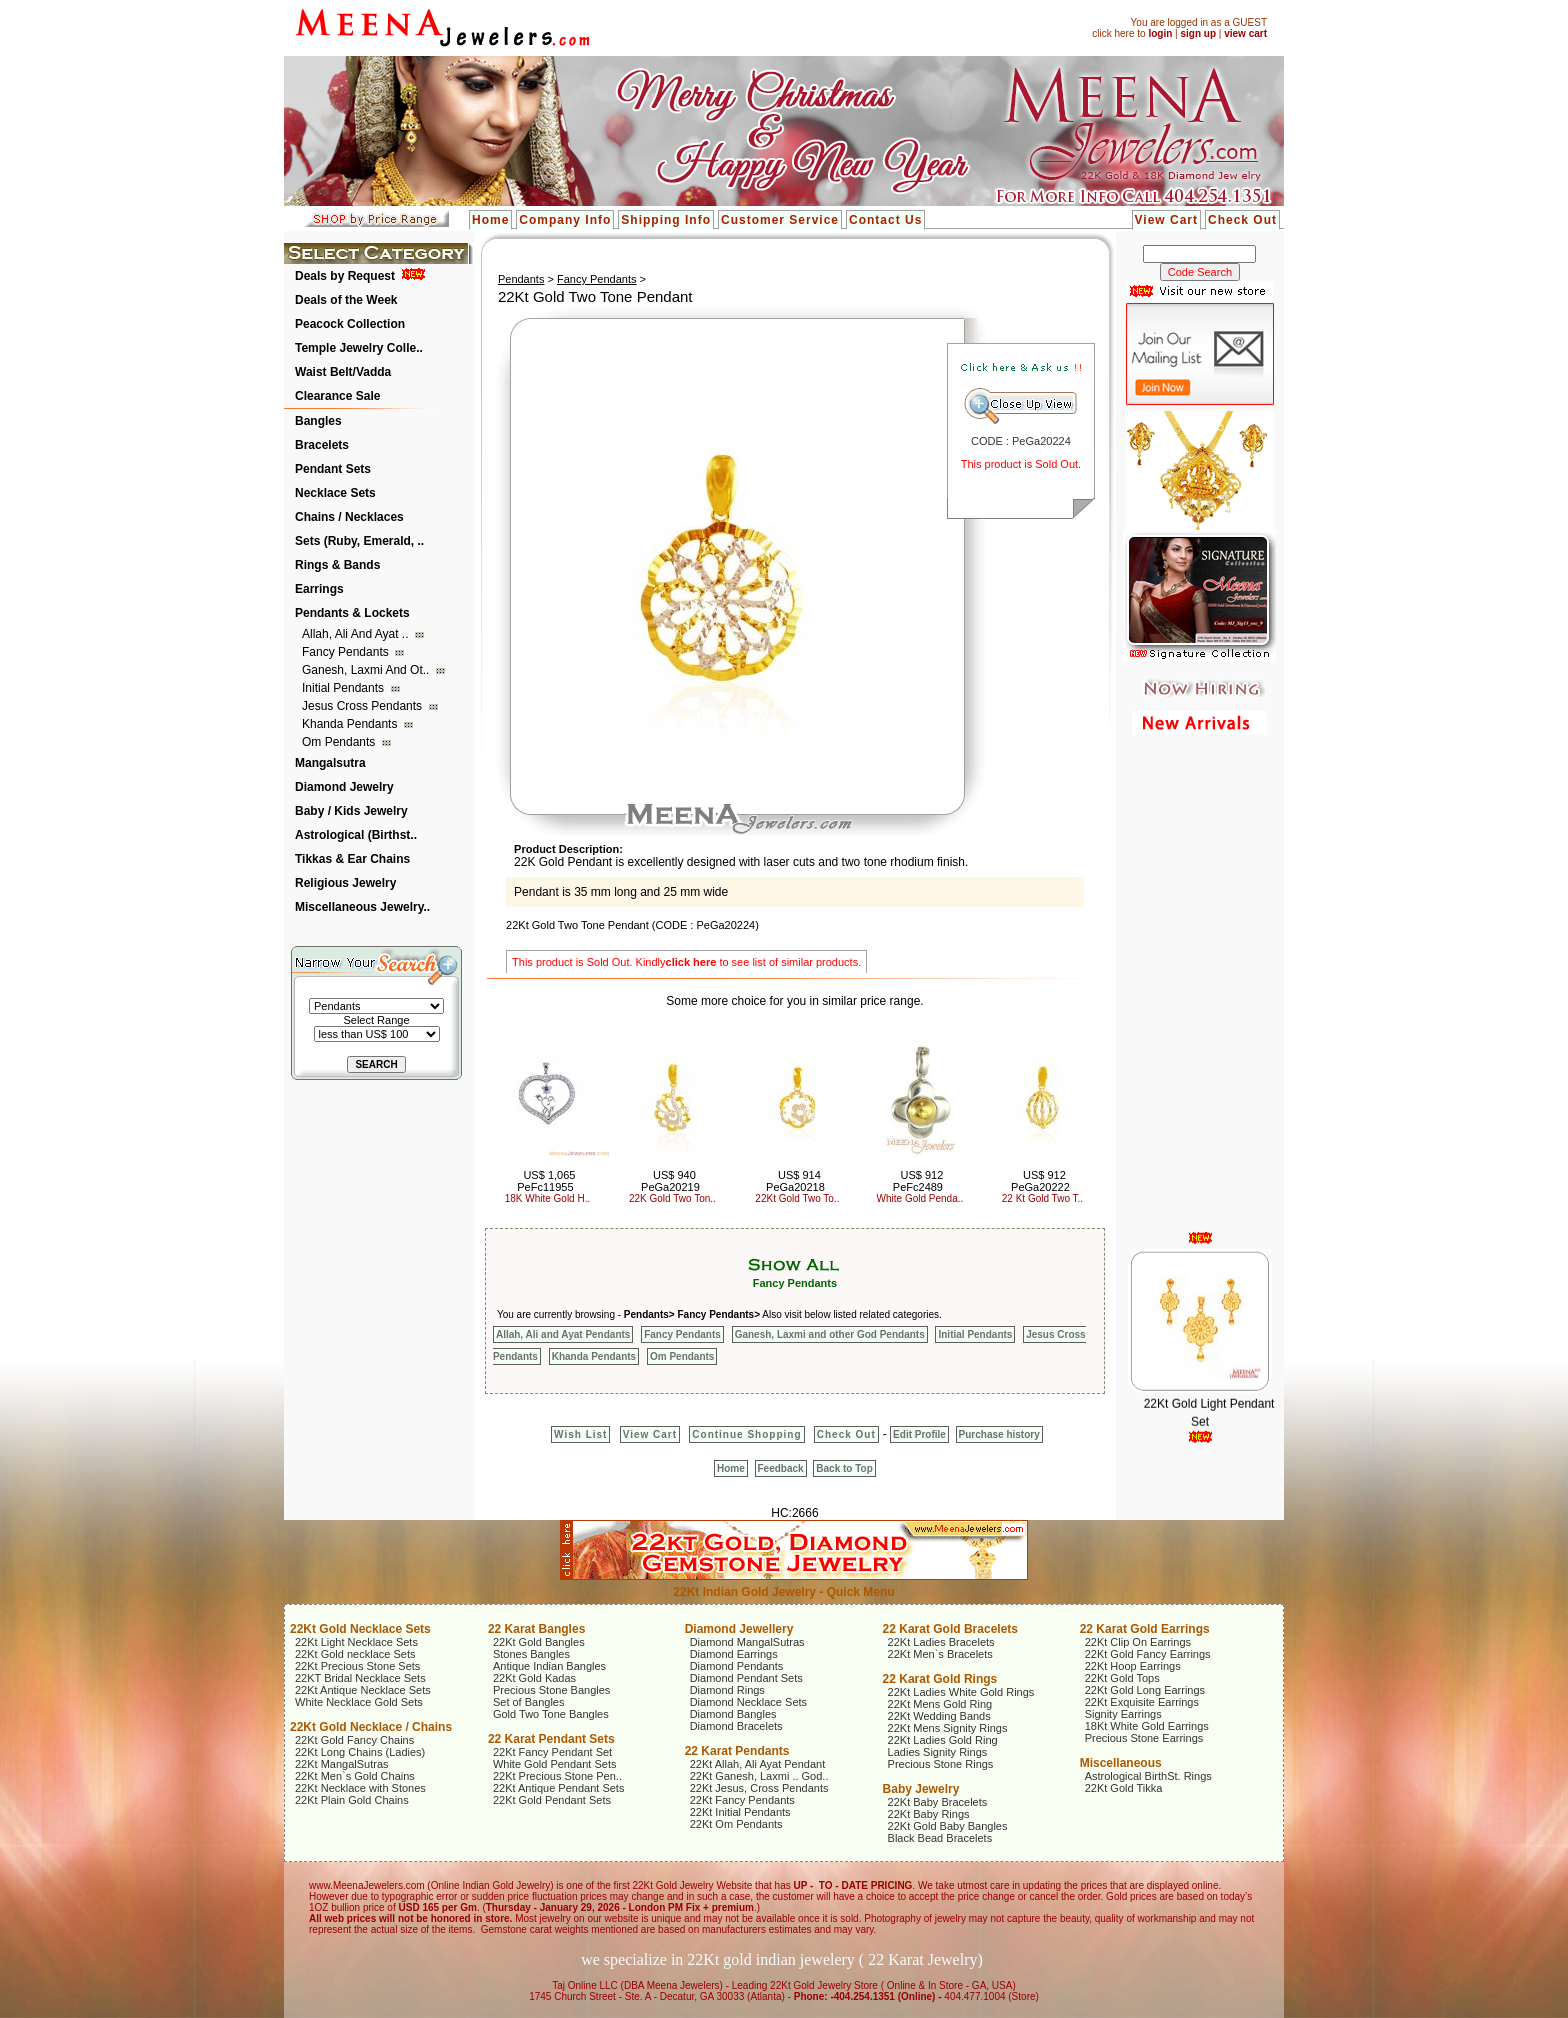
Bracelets (322, 445)
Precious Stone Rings (941, 1764)
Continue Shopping (746, 1434)
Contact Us (885, 220)
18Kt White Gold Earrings (1147, 1726)
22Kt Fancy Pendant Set (552, 1752)
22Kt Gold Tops (1122, 1678)
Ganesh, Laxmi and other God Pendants (830, 1334)
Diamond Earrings (734, 1654)
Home (490, 220)
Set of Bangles (529, 1702)
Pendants (521, 279)
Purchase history (999, 1434)
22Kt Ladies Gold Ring (943, 1740)
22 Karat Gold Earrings (1145, 1629)
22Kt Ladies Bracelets (941, 1642)
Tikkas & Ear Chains (352, 859)
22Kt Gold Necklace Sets (360, 1629)
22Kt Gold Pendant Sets (552, 1800)
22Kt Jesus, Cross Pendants (759, 1788)
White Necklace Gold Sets (359, 1702)
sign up (1198, 33)
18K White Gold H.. (548, 1198)
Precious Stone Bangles (551, 1690)
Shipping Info (666, 220)
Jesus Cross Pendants (363, 706)
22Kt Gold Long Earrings (1145, 1690)
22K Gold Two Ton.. (672, 1198)
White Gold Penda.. (920, 1198)
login (1160, 33)
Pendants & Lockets (352, 613)
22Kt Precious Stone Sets (357, 1666)
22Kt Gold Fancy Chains (354, 1740)
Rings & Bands (337, 565)
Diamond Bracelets (736, 1726)
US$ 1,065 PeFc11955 (546, 1181)
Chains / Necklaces (349, 517)
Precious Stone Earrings (1144, 1738)
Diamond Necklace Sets (748, 1702)
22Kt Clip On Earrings (1138, 1642)
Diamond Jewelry (344, 787)
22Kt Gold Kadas (534, 1678)
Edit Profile (919, 1434)
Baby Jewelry (921, 1789)
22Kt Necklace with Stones (360, 1788)
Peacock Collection (350, 324)
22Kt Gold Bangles (539, 1642)
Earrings (319, 589)
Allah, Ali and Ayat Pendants (563, 1334)
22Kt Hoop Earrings (1133, 1666)
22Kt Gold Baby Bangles (948, 1826)
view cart (1245, 33)
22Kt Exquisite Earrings (1142, 1702)
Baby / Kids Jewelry (351, 811)
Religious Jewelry (345, 883)
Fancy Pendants (347, 652)
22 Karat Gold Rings (940, 1679)
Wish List (580, 1434)
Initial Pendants (344, 688)
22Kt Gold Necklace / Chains (371, 1727)
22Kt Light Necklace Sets (356, 1642)
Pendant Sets (333, 469)
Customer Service (780, 220)
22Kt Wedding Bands (939, 1716)
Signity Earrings (1123, 1714)
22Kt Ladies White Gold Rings (961, 1692)
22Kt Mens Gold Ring (940, 1704)
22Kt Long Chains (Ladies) (360, 1752)
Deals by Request (345, 276)
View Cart (1166, 220)
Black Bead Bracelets (940, 1838)
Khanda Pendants (351, 724)
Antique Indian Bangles (549, 1666)
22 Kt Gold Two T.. (1042, 1198)
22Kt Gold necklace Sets (355, 1654)
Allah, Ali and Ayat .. (357, 634)
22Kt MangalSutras (342, 1764)
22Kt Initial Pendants (740, 1812)
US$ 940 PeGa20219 (670, 1181)
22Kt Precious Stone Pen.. (557, 1776)
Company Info (565, 220)
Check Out (1242, 220)
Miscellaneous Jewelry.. (362, 907)
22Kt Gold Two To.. (797, 1198)
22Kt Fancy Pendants (742, 1800)
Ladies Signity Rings (938, 1752)
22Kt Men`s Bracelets (940, 1654)
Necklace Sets (335, 493)
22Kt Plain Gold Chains (352, 1800)
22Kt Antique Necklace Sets (363, 1690)
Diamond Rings (727, 1690)
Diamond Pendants (737, 1666)
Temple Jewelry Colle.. (359, 348)
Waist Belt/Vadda (343, 372)
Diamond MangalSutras (747, 1642)
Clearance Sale (337, 396)
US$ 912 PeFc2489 (918, 1181)
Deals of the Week (346, 300)
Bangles (318, 421)
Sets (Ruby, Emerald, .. (359, 541)
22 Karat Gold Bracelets (950, 1629)
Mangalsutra (330, 763)
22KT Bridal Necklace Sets (360, 1678)
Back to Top (844, 1468)
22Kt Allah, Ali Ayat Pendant (758, 1764)
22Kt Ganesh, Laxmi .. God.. (759, 1776)
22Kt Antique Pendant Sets (559, 1788)
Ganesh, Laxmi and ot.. (367, 670)
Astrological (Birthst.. (356, 835)
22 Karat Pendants (737, 1751)
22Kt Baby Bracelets (938, 1802)
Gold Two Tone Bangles (551, 1714)
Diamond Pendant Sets (746, 1678)
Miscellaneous (1121, 1763)
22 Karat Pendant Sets (551, 1739)
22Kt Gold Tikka (1124, 1788)
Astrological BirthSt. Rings (1148, 1776)
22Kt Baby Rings (929, 1814)
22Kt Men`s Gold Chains (355, 1776)
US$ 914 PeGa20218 (795, 1181)
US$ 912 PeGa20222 (1040, 1181)
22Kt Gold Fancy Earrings (1148, 1654)
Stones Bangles (531, 1654)
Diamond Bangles (733, 1714)
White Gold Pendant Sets (555, 1764)
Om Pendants (340, 742)
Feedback (781, 1468)
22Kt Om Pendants (736, 1824)
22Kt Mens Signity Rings (948, 1728)
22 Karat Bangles (536, 1629)
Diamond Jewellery (739, 1629)
